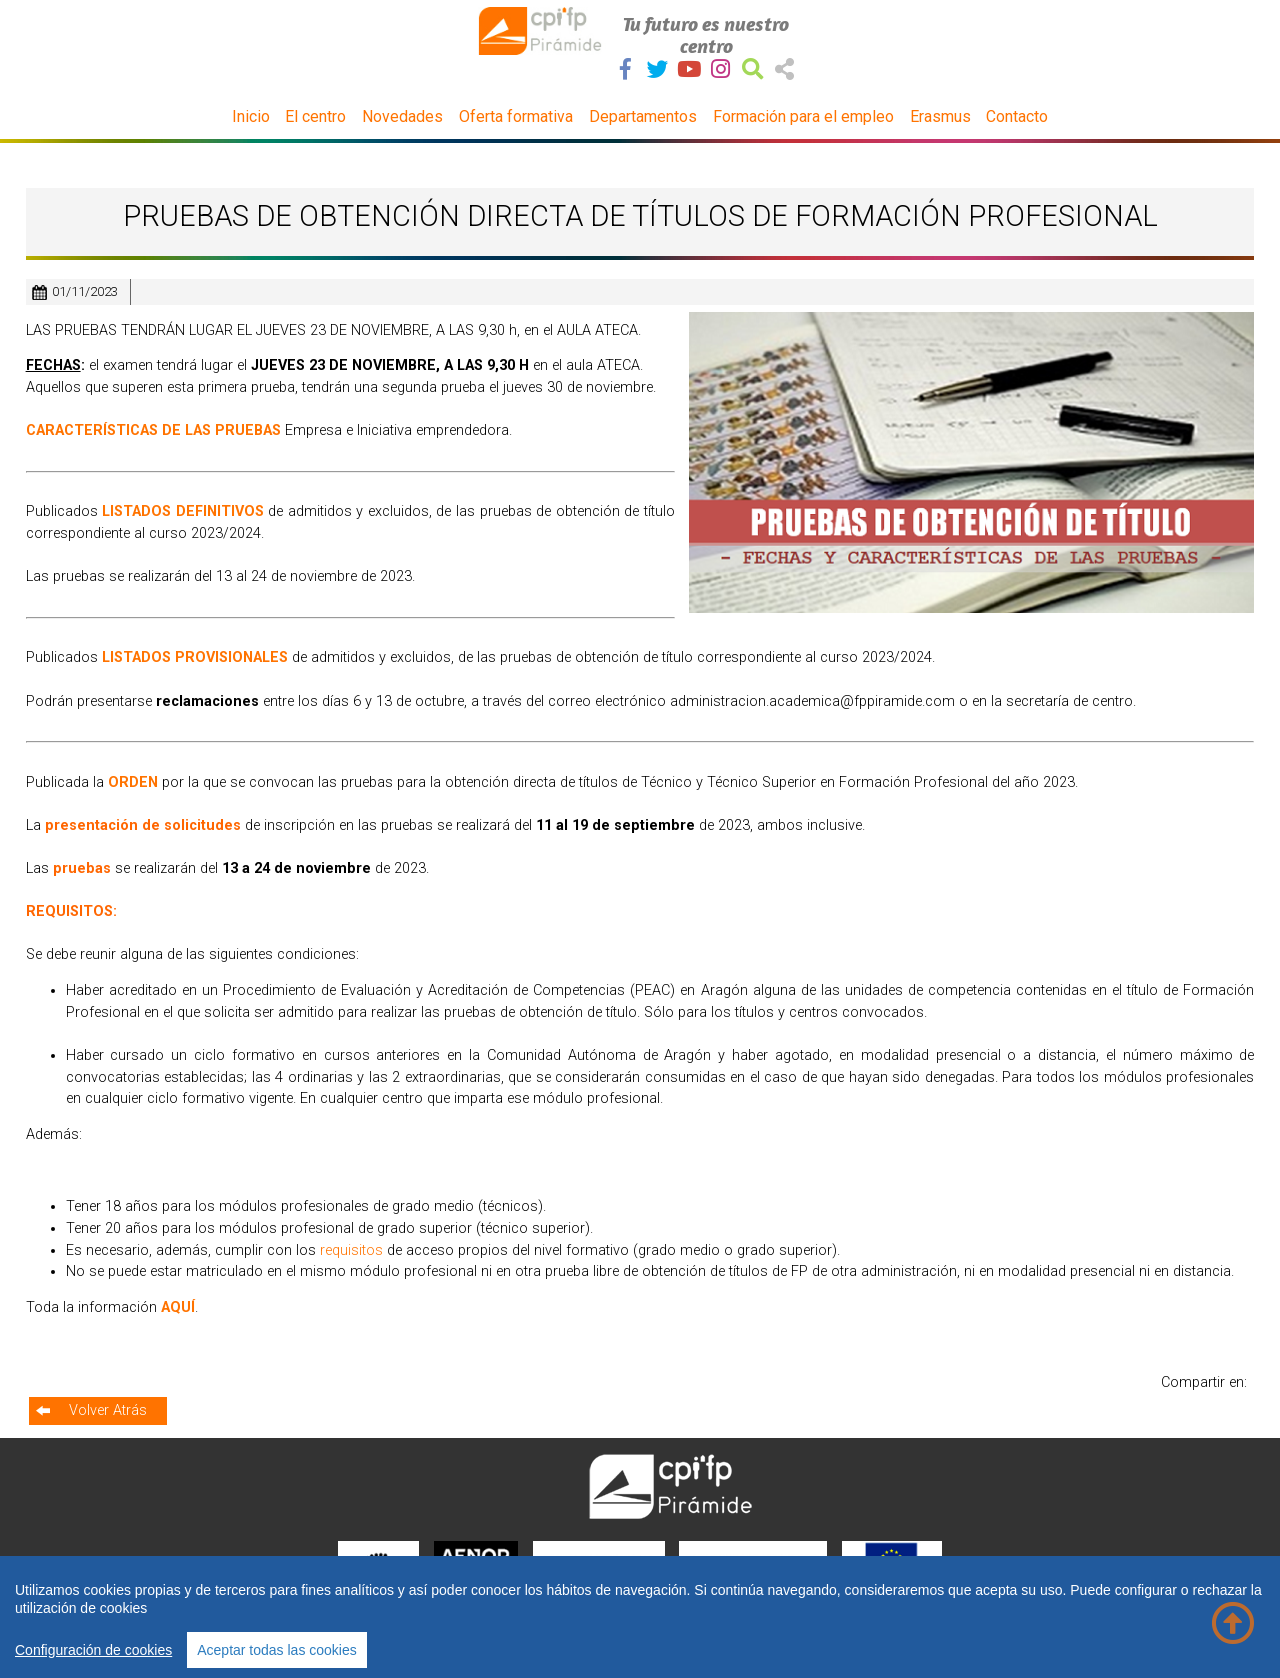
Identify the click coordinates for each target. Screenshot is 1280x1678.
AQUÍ (178, 1307)
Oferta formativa (516, 116)
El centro (315, 116)
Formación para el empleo (803, 116)
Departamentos (643, 116)
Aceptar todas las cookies (277, 1650)
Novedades (402, 116)
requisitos (353, 1250)
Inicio (251, 116)
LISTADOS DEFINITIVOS (183, 511)
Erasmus (940, 116)
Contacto (1017, 116)
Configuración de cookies (93, 1650)
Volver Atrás (108, 1410)
